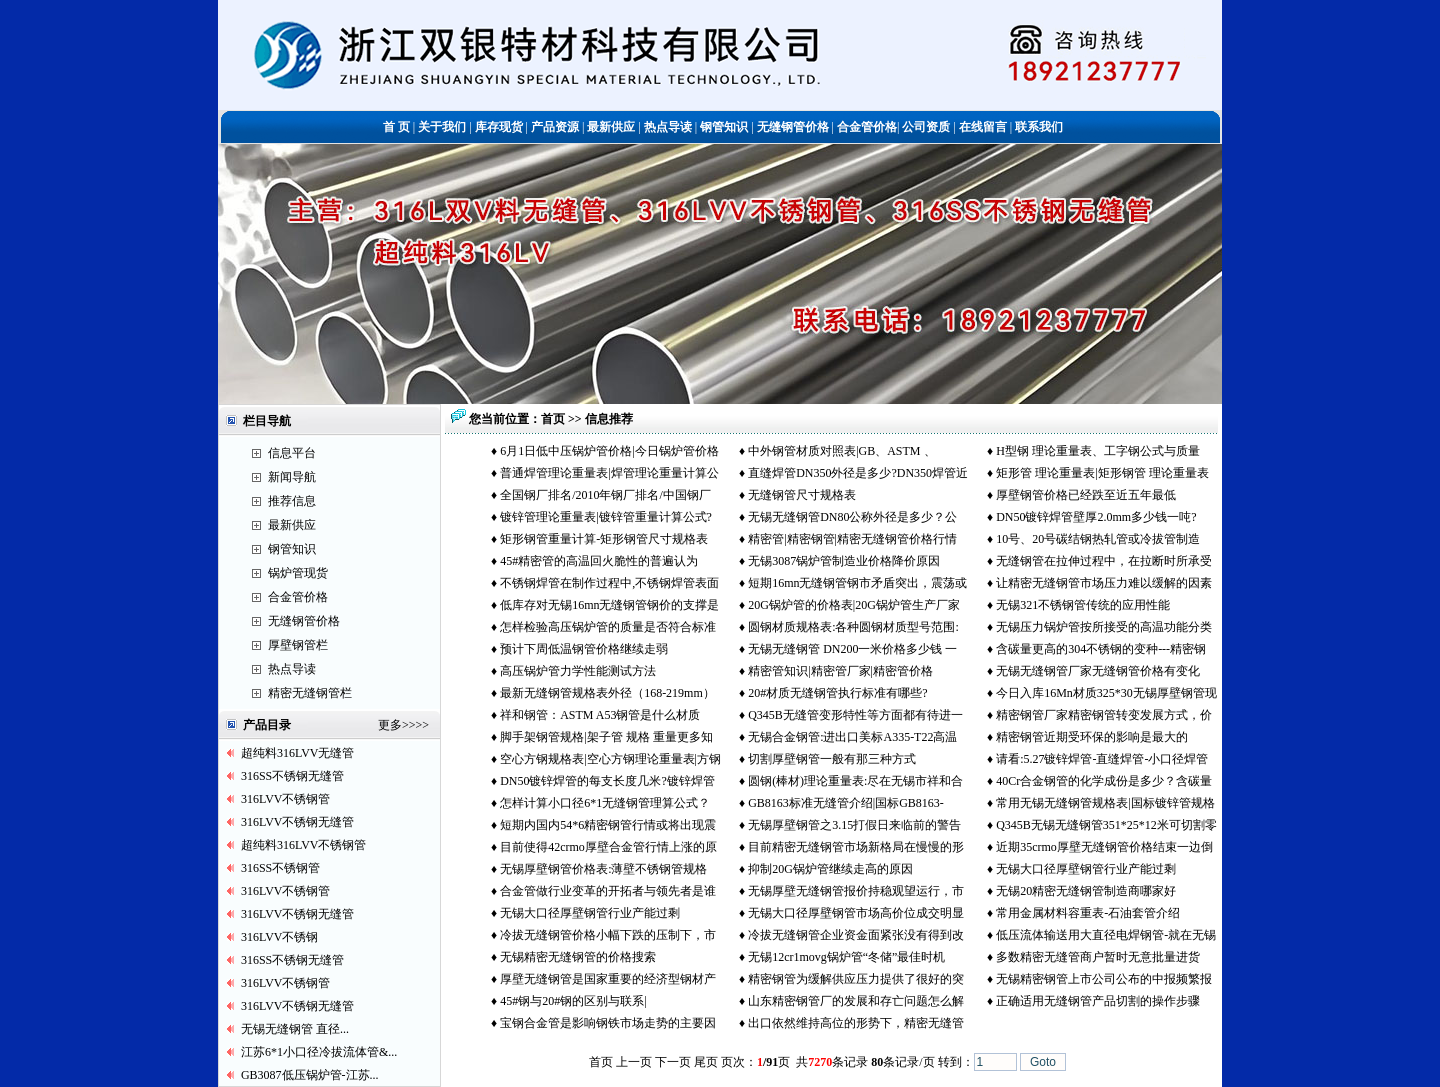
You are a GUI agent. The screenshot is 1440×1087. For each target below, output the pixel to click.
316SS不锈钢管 (280, 868)
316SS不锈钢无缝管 (292, 776)
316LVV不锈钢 (280, 937)
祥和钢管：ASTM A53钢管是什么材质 (600, 715)
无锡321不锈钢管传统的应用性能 (1083, 605)
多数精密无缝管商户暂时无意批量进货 (1098, 957)
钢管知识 (292, 549)
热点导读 (292, 669)
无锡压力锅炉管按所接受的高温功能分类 (1104, 627)
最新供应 (292, 525)
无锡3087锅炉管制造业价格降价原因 (844, 561)
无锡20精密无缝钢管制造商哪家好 (1087, 891)
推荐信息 (292, 501)
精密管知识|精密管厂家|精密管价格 (840, 671)
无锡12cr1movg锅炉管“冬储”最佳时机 (846, 957)
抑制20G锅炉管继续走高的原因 (830, 869)
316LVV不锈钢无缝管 (298, 822)
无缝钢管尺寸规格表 (802, 495)
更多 (390, 725)
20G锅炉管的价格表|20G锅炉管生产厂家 (854, 605)
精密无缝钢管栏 (310, 693)
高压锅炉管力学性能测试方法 (578, 671)
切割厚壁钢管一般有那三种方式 (832, 759)
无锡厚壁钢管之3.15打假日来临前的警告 (854, 825)
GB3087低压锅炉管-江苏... (310, 1075)
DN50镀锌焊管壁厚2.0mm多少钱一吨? (1096, 517)
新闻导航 (292, 477)
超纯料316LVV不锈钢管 (304, 845)
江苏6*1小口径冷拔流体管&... (319, 1052)
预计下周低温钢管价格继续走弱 (584, 649)
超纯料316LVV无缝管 (298, 753)
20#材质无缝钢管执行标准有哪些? (837, 693)
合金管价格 (298, 597)
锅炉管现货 (298, 573)
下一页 (673, 1062)
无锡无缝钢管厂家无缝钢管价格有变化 (1098, 671)
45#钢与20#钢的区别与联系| (573, 1001)
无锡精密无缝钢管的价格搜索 (578, 957)
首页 (553, 419)
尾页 (706, 1062)
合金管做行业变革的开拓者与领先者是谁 (608, 891)
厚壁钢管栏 (298, 645)
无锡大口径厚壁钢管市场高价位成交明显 (856, 913)
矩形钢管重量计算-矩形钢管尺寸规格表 (604, 539)
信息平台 (292, 453)
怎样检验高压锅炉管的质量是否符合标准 (608, 627)
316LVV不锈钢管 (286, 799)
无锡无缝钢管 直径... (295, 1029)
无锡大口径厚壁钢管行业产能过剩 (1086, 869)
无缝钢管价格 (304, 621)
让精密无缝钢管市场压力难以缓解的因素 (1104, 583)
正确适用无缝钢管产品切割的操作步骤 (1098, 1001)
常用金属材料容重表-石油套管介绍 (1088, 913)
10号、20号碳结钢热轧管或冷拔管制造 (1098, 539)
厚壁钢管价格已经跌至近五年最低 (1086, 495)
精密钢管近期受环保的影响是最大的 (1092, 737)
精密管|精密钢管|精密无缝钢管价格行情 (852, 539)
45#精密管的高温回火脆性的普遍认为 (599, 561)
